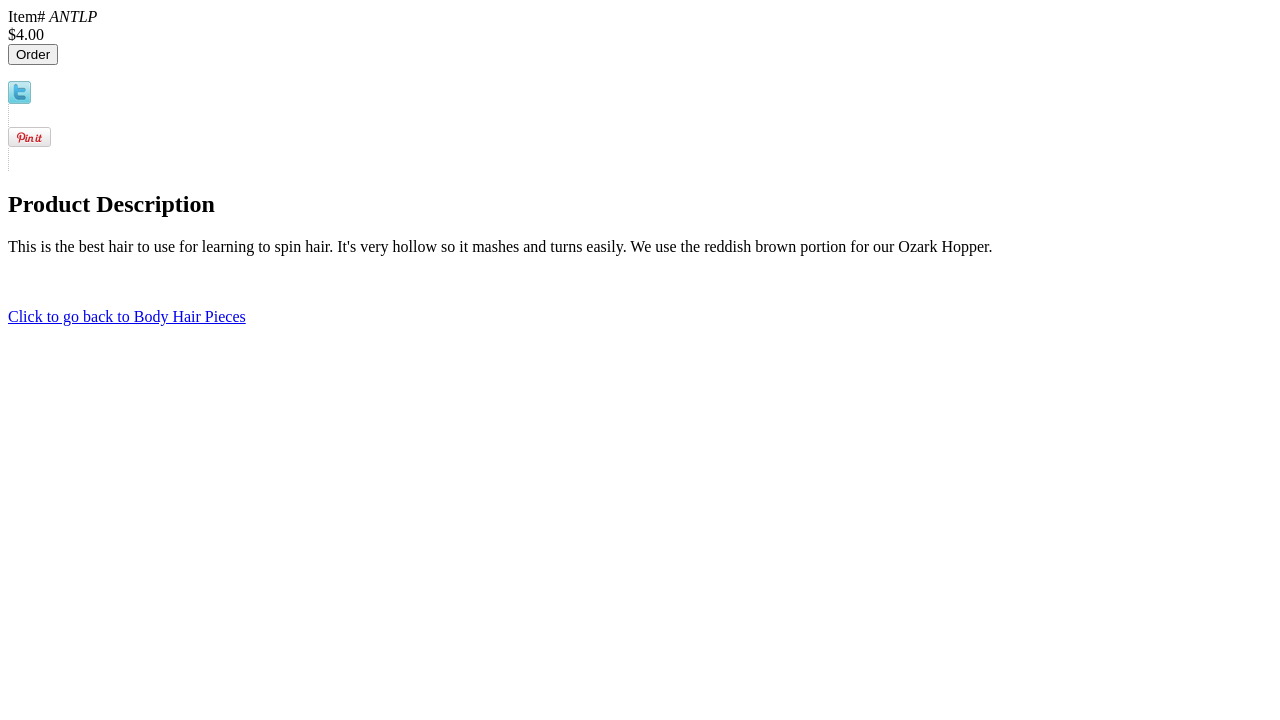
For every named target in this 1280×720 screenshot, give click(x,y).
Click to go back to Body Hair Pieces (127, 316)
